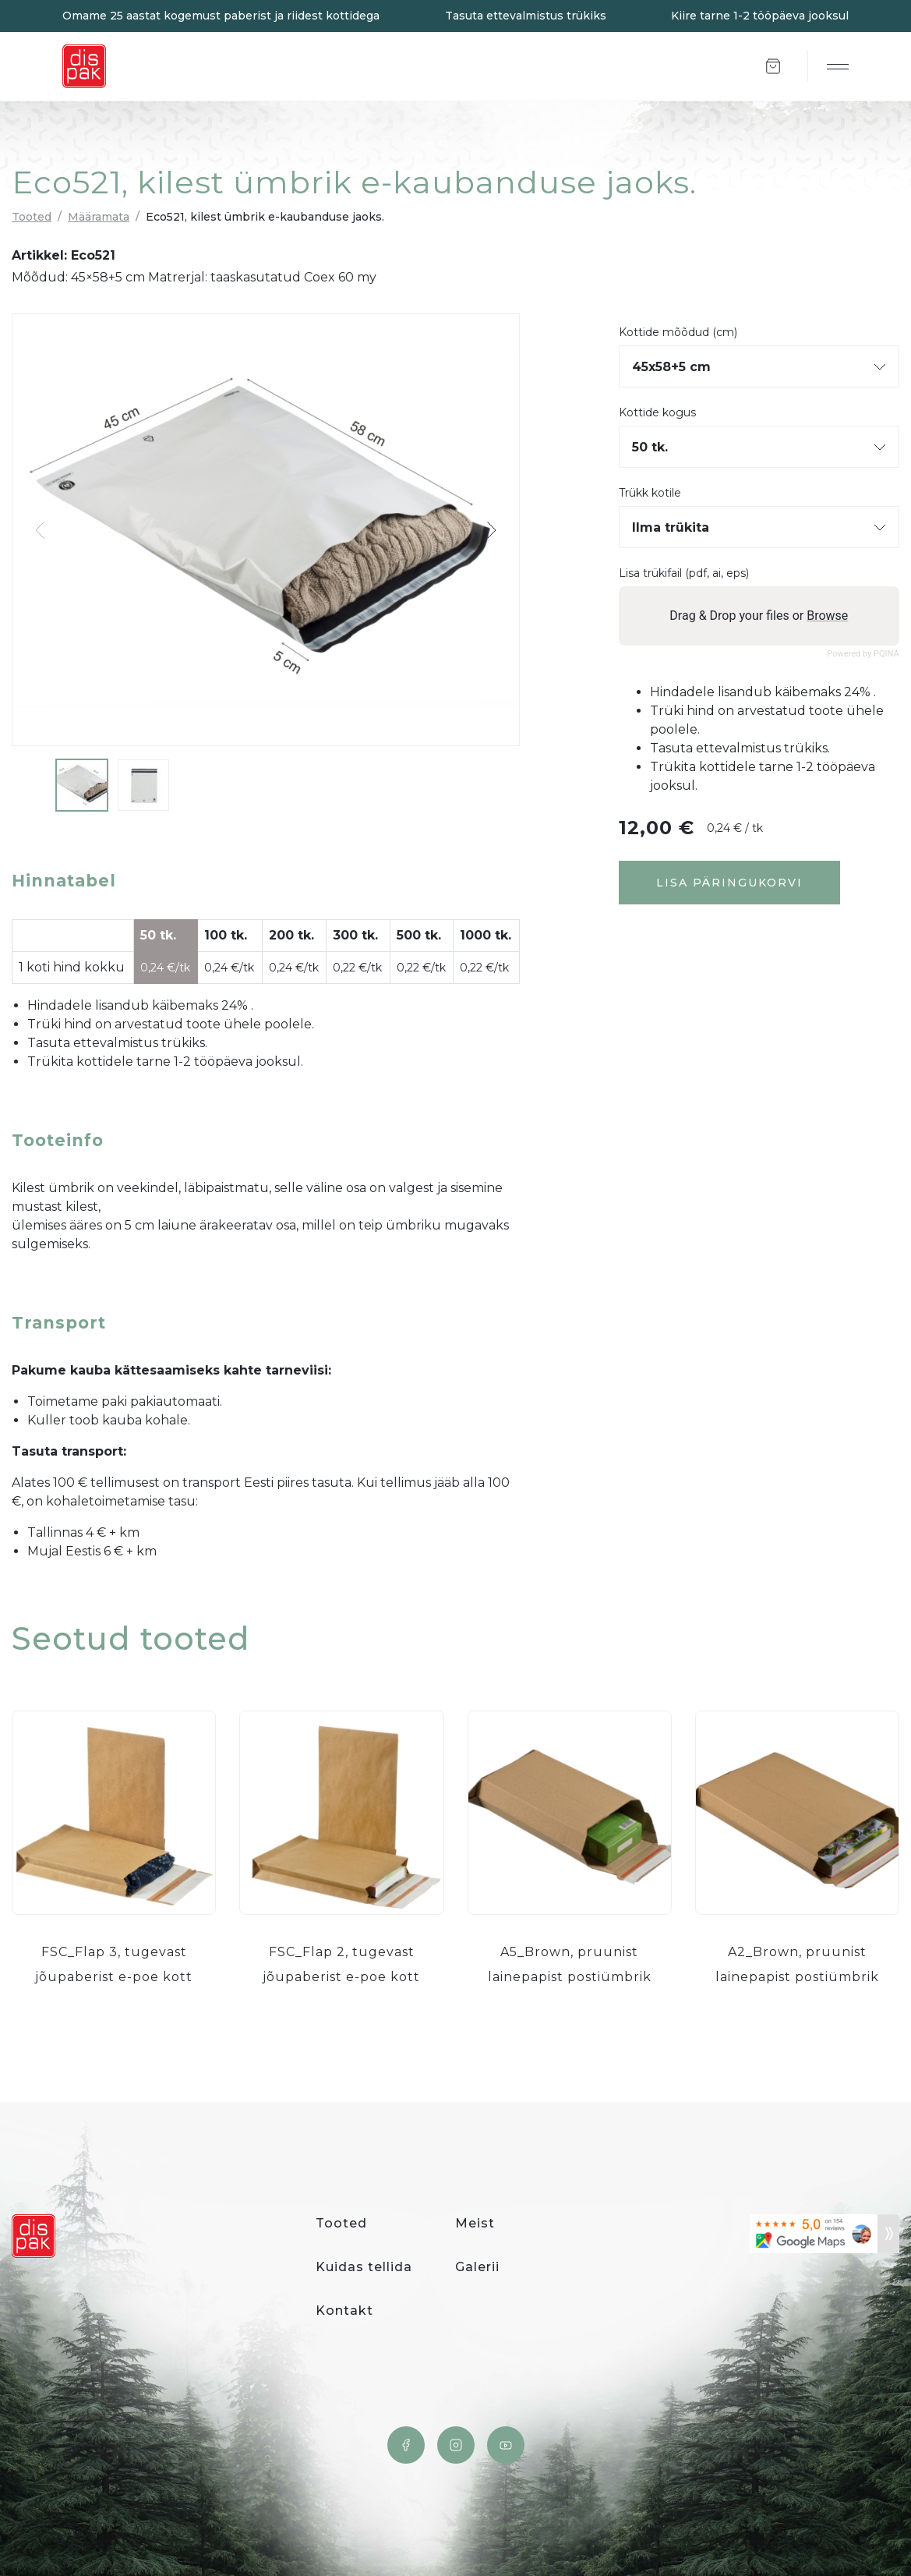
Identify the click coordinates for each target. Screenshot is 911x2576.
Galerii (477, 2266)
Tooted (31, 217)
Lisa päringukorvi (729, 883)
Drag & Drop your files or (759, 615)
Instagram (456, 2445)
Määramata (98, 217)
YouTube (505, 2445)
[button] (491, 530)
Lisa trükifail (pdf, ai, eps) (684, 573)
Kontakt (344, 2310)
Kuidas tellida (364, 2266)
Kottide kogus (657, 412)
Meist (475, 2223)
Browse (827, 615)
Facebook (406, 2445)
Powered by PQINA (863, 653)
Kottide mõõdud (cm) (678, 332)
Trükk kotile (650, 493)
